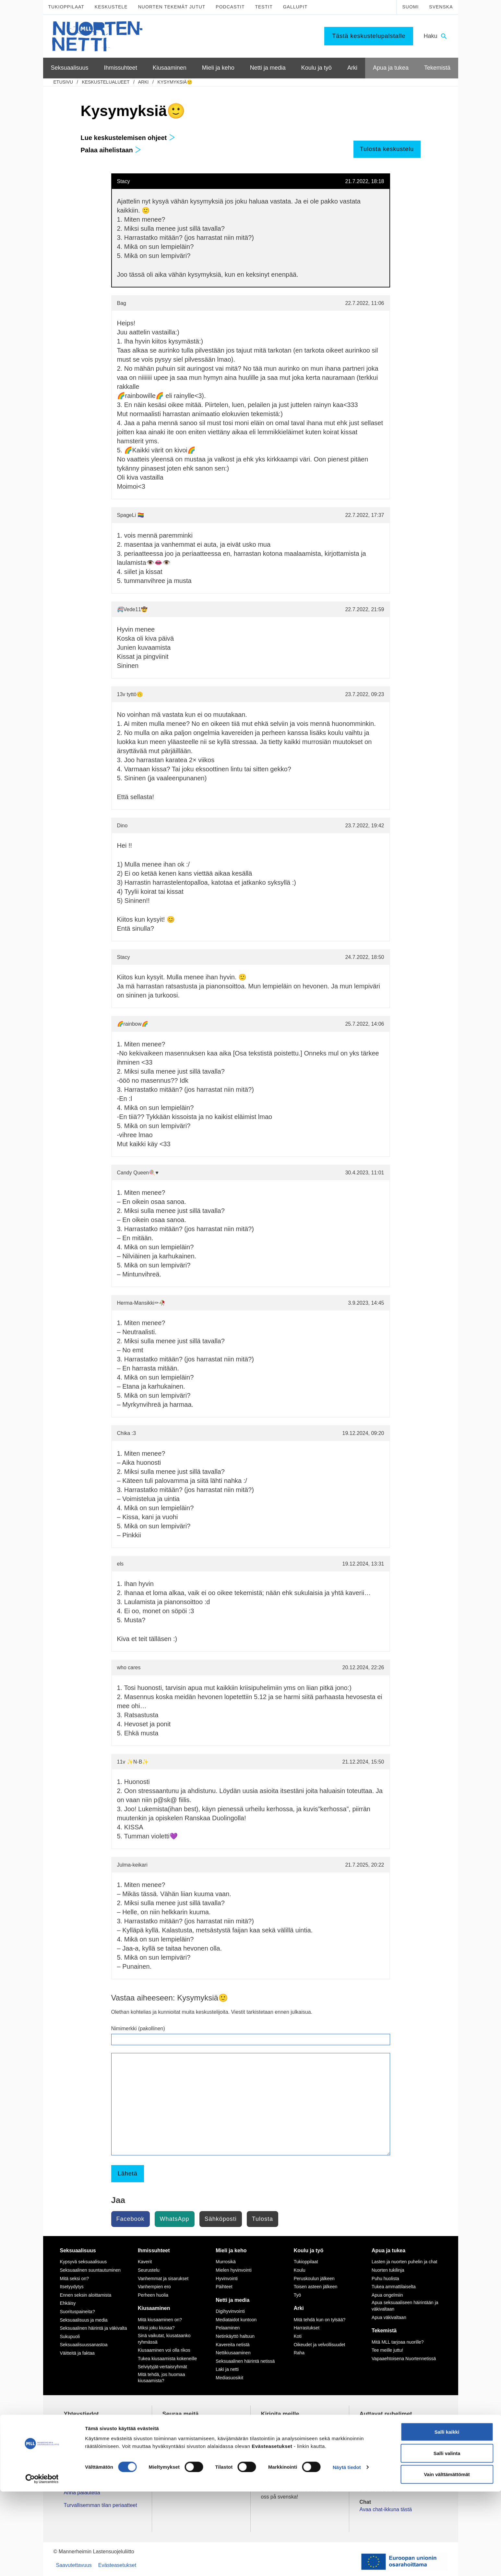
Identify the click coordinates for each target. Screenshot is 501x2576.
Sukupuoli (70, 2336)
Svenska (441, 6)
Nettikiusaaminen (233, 2352)
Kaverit (145, 2261)
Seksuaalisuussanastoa (84, 2344)
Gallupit (295, 6)
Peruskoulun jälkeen (314, 2278)
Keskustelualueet (105, 82)
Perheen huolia (153, 2295)
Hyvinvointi (227, 2278)
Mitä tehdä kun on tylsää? (320, 2319)
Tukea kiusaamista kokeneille (167, 2358)
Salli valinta (447, 2537)
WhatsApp (174, 2219)
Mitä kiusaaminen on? (160, 2319)
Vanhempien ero (154, 2286)
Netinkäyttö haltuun (235, 2336)
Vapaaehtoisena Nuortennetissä (404, 2358)
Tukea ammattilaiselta (394, 2286)
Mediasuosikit (229, 2377)
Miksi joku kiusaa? (156, 2327)
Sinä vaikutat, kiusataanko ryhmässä (164, 2339)
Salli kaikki (447, 2516)
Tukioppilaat (66, 6)
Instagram (182, 2433)
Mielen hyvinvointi (234, 2270)
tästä (322, 2477)
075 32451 (81, 2448)
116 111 (374, 2433)
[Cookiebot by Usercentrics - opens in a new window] (42, 2563)
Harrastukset (306, 2327)
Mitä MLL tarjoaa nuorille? (398, 2342)
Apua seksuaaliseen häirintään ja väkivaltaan (405, 2306)
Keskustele (111, 6)
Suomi (410, 6)
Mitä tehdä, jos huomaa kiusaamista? (161, 2378)
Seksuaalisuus (78, 2250)
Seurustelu (149, 2270)
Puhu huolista (385, 2278)
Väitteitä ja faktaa (77, 2353)
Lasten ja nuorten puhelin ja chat (404, 2261)
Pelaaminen (228, 2327)
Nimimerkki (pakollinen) (138, 2028)
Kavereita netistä (232, 2344)
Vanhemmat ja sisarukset (163, 2278)
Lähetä (127, 2173)
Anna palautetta (82, 2492)
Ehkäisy (68, 2303)
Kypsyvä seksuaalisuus (83, 2261)
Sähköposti (221, 2219)
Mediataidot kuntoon (236, 2319)
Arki (143, 82)
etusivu (63, 82)
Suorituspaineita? (77, 2311)
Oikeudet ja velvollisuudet (319, 2344)
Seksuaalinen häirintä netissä (245, 2361)
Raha (299, 2352)
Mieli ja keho (231, 2250)
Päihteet (224, 2286)
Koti (298, 2336)
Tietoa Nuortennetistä (88, 2468)
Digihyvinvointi (230, 2311)
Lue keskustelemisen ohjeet (128, 137)
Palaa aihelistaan (111, 150)
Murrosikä (225, 2261)
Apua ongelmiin (387, 2295)
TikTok (178, 2426)
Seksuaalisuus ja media (84, 2320)
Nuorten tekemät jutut (172, 6)
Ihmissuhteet (154, 2250)
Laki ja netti (227, 2369)
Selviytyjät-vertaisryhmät (162, 2366)
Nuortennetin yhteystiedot (93, 2480)
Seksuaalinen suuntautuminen (90, 2270)
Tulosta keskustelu (387, 149)
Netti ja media (232, 2300)
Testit (263, 6)
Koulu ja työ (309, 2250)
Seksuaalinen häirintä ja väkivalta (93, 2328)
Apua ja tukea (388, 2250)
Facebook (130, 2219)
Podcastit (230, 6)
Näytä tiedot (347, 2551)
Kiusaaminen (154, 2308)
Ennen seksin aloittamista (86, 2295)
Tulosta (262, 2219)
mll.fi (69, 2455)
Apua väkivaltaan (389, 2317)
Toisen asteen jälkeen (316, 2286)
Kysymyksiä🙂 (175, 82)
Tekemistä (384, 2330)
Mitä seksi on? (74, 2278)
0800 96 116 (382, 2468)
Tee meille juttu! (387, 2350)
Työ (297, 2295)
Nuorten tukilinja (388, 2270)
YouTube (181, 2440)
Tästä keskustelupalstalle (368, 36)
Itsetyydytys (72, 2286)
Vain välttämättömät (447, 2558)
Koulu (299, 2270)
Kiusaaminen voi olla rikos (164, 2350)
